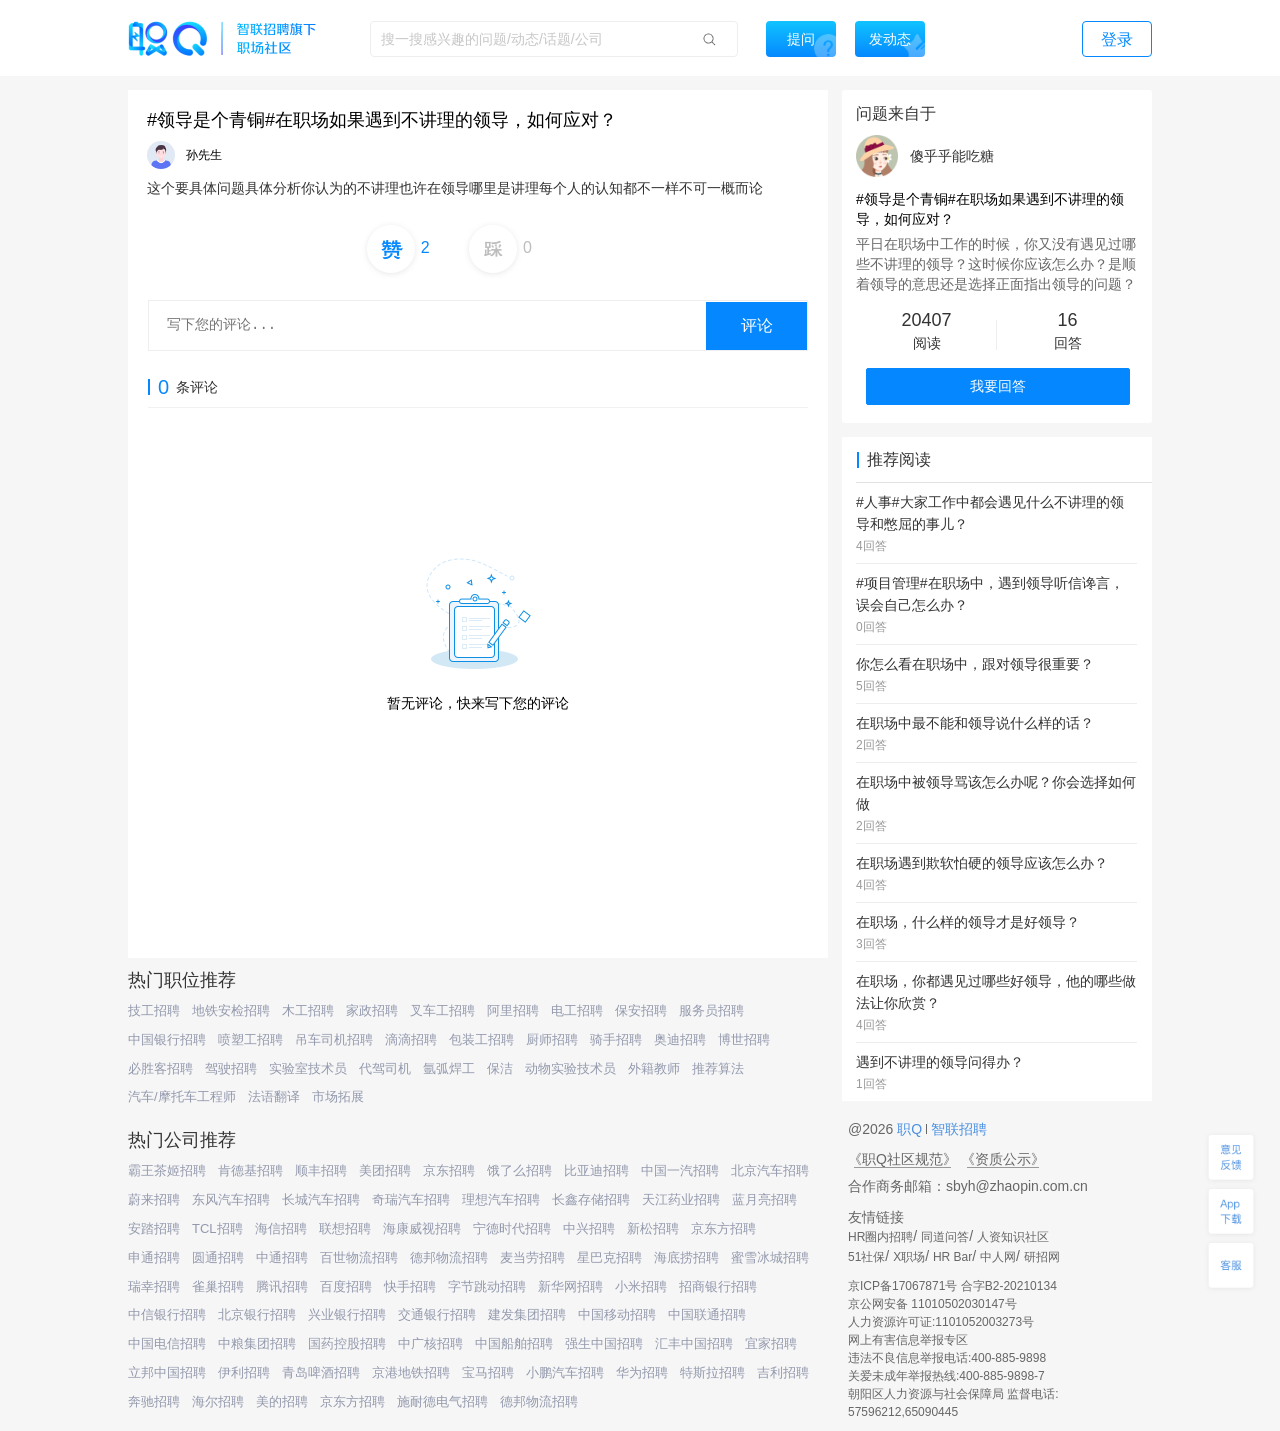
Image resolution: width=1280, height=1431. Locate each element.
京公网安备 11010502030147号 (932, 1304)
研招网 (1042, 1257)
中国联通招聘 (707, 1314)
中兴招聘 (589, 1228)
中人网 (998, 1257)
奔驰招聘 (154, 1401)
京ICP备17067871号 (902, 1286)
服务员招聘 (711, 1010)
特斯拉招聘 (712, 1372)
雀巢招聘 (218, 1286)
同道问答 (945, 1237)
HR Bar (952, 1257)
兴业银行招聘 (347, 1314)
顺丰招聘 (321, 1170)
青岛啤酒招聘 (321, 1372)
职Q (911, 1129)
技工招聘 (154, 1010)
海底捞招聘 (686, 1257)
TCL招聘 (217, 1228)
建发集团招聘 (527, 1314)
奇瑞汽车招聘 (411, 1199)
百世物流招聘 (359, 1257)
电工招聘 (577, 1010)
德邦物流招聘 (449, 1257)
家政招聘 (372, 1010)
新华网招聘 (570, 1286)
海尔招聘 (218, 1401)
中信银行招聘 (167, 1314)
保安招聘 (641, 1010)
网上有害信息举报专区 (908, 1340)
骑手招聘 (616, 1039)
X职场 (909, 1257)
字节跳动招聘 (487, 1286)
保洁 (500, 1068)
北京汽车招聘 (770, 1170)
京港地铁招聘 (411, 1372)
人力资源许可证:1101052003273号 (941, 1322)
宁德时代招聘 (512, 1228)
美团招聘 (385, 1170)
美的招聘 (282, 1401)
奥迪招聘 (680, 1039)
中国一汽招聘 (680, 1170)
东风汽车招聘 (231, 1199)
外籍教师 (654, 1068)
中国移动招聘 (617, 1314)
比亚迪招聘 (596, 1170)
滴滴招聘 (411, 1039)
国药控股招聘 (347, 1343)
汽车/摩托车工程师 (182, 1096)
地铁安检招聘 (231, 1010)
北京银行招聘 (257, 1314)
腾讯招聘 (282, 1286)
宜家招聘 (771, 1343)
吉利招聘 (783, 1372)
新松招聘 (653, 1228)
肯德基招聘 (250, 1170)
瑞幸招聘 (154, 1286)
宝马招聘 (488, 1372)
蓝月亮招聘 (764, 1199)
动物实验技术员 (570, 1068)
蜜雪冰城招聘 (770, 1257)
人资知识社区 (1013, 1237)
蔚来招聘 (154, 1199)
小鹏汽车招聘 (565, 1372)
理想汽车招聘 (501, 1199)
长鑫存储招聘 (591, 1199)
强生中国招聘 (604, 1343)
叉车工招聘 (442, 1010)
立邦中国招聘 (167, 1372)
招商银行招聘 (718, 1286)
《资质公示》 (1003, 1159)
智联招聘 (957, 1129)
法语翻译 (274, 1096)
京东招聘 (449, 1170)
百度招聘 (346, 1286)
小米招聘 (641, 1286)
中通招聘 (282, 1257)
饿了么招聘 (519, 1170)
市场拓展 (338, 1096)
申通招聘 (154, 1257)
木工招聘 (308, 1010)
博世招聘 (744, 1039)
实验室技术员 (308, 1068)
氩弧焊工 (449, 1068)
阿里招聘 (513, 1010)
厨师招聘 (552, 1039)
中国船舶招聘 (514, 1343)
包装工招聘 (481, 1039)
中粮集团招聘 (257, 1343)
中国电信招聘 (167, 1343)
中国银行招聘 (167, 1039)
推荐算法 (718, 1068)
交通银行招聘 (437, 1314)
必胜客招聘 (160, 1068)
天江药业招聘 (681, 1199)
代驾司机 (385, 1068)
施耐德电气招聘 (442, 1401)
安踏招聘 (154, 1228)
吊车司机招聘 (334, 1039)
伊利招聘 (244, 1372)
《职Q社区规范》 (902, 1159)
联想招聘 (345, 1228)
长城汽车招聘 (321, 1199)
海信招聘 (281, 1228)
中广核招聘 (430, 1343)
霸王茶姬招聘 (167, 1170)
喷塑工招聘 (250, 1039)
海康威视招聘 (422, 1228)
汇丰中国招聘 (694, 1343)
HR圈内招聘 (880, 1237)
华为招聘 (642, 1372)
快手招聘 (410, 1286)
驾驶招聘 (231, 1068)
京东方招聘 (723, 1228)
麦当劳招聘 (532, 1257)
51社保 (866, 1257)
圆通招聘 (218, 1257)
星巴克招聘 (609, 1257)
